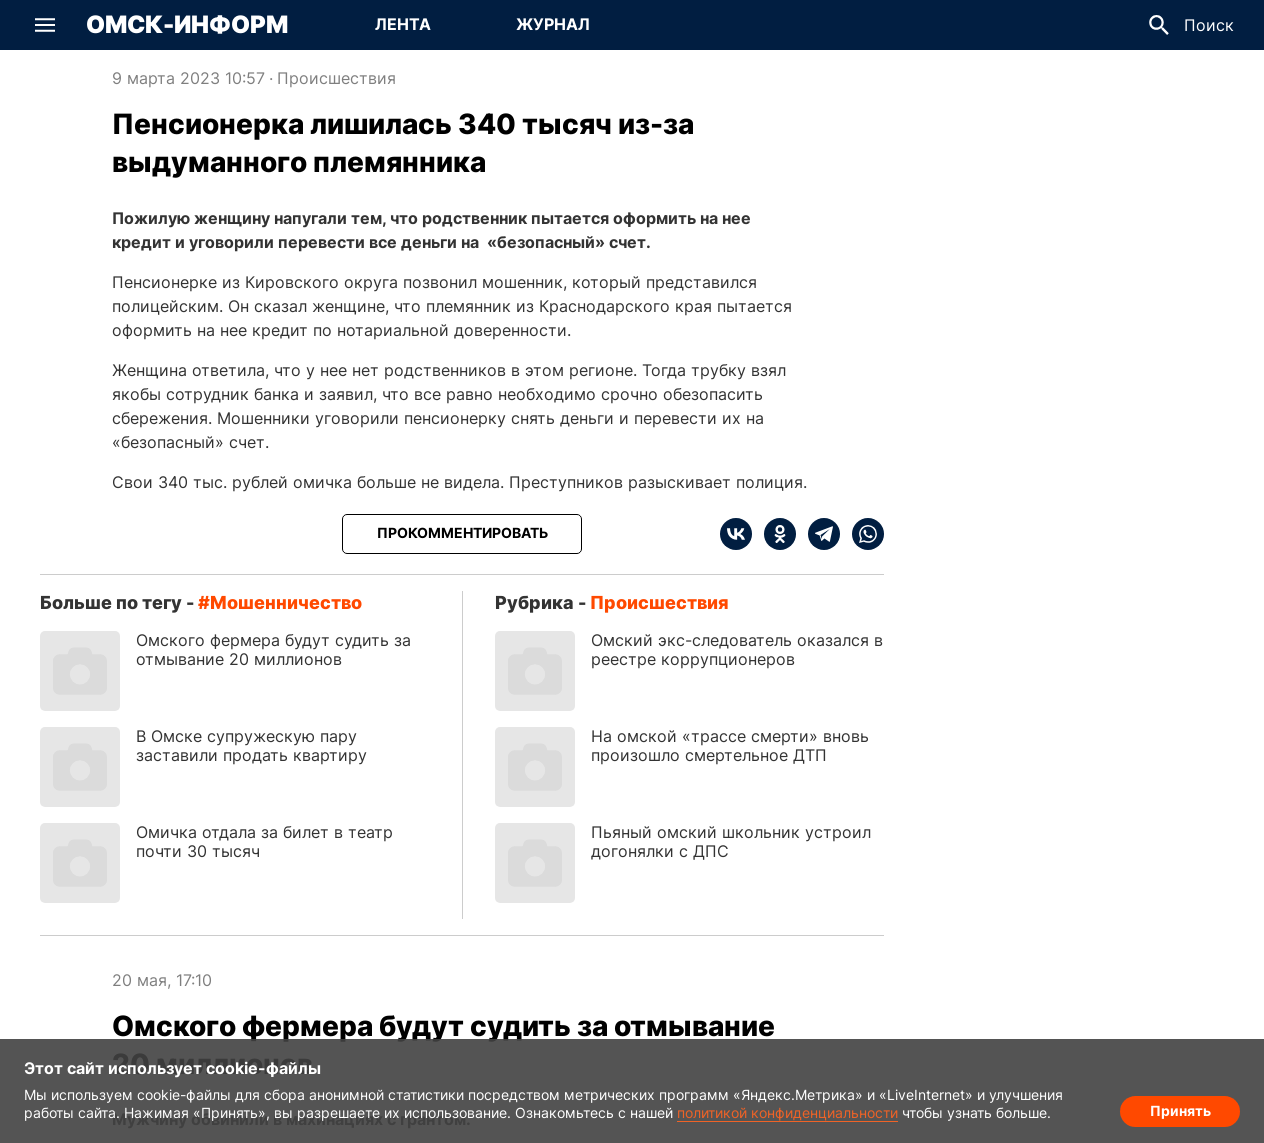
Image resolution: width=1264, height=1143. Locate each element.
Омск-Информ (187, 25)
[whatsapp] (862, 534)
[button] (45, 25)
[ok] (774, 534)
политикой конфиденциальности (787, 1112)
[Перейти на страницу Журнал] (553, 25)
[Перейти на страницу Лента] (403, 25)
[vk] (736, 534)
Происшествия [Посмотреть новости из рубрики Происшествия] (336, 78)
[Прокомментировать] (462, 534)
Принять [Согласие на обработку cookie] (1180, 1108)
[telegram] (818, 534)
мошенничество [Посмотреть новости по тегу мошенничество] (286, 602)
